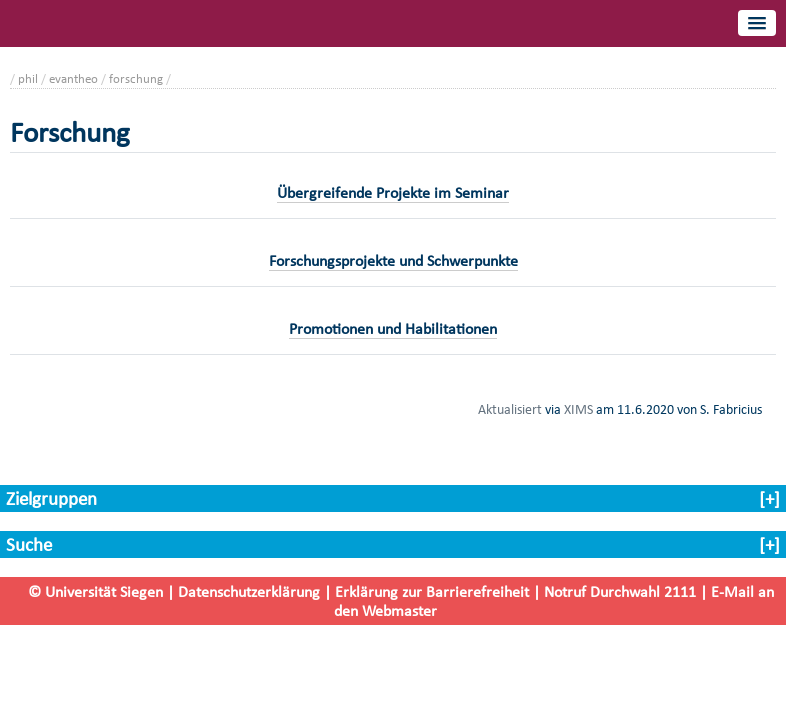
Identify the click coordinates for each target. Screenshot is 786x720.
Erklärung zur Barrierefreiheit (432, 591)
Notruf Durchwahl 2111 (620, 591)
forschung (136, 78)
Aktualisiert (510, 409)
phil (28, 78)
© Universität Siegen (95, 591)
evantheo (73, 78)
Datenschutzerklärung (249, 591)
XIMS (578, 409)
